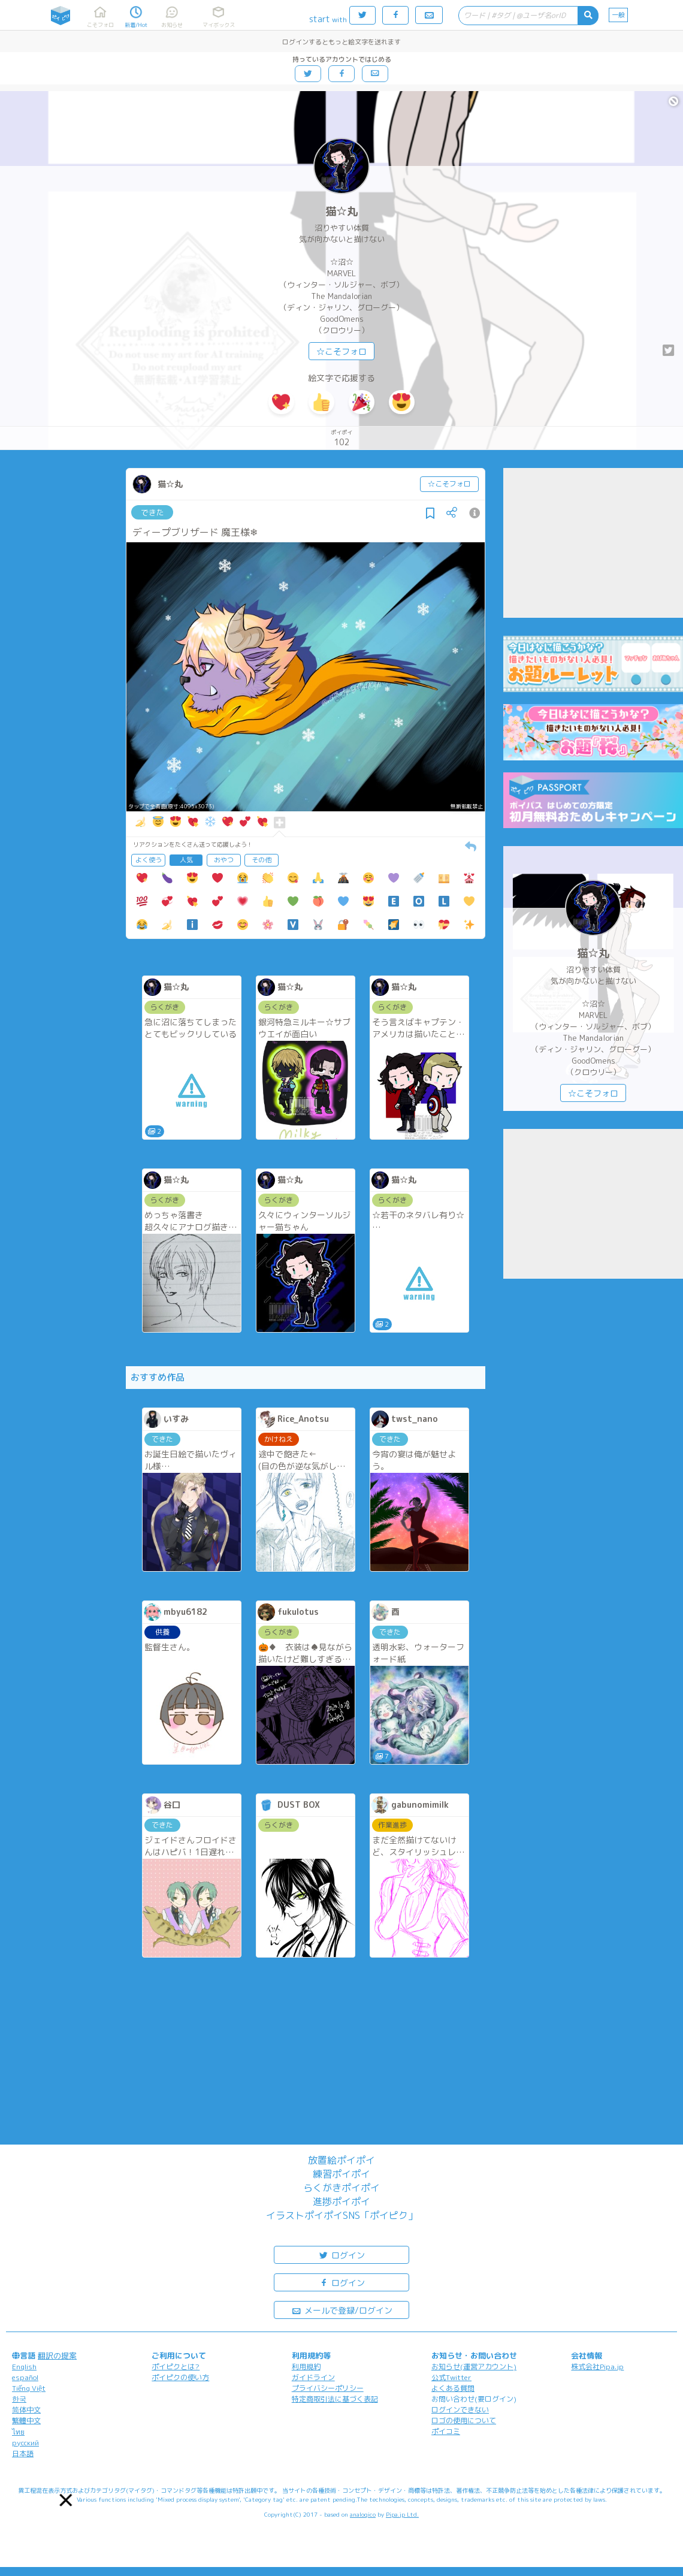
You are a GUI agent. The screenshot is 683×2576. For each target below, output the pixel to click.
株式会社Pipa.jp (597, 2366)
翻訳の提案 (57, 2355)
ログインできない (460, 2410)
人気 (186, 860)
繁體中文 (26, 2420)
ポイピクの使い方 (180, 2377)
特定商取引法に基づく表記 (335, 2399)
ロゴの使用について (463, 2420)
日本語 (23, 2453)
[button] (66, 2500)
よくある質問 (453, 2388)
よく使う (148, 860)
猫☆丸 (341, 211)
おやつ (224, 860)
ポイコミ (445, 2431)
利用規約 (306, 2366)
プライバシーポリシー (328, 2388)
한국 (19, 2399)
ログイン (341, 2254)
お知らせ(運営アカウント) (473, 2366)
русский (25, 2443)
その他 (261, 860)
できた (152, 512)
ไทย (18, 2432)
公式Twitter (451, 2377)
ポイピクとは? (176, 2366)
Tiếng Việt (29, 2388)
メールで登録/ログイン (341, 2309)
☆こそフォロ (341, 351)
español (25, 2377)
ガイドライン (313, 2377)
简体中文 (26, 2410)
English (24, 2366)
